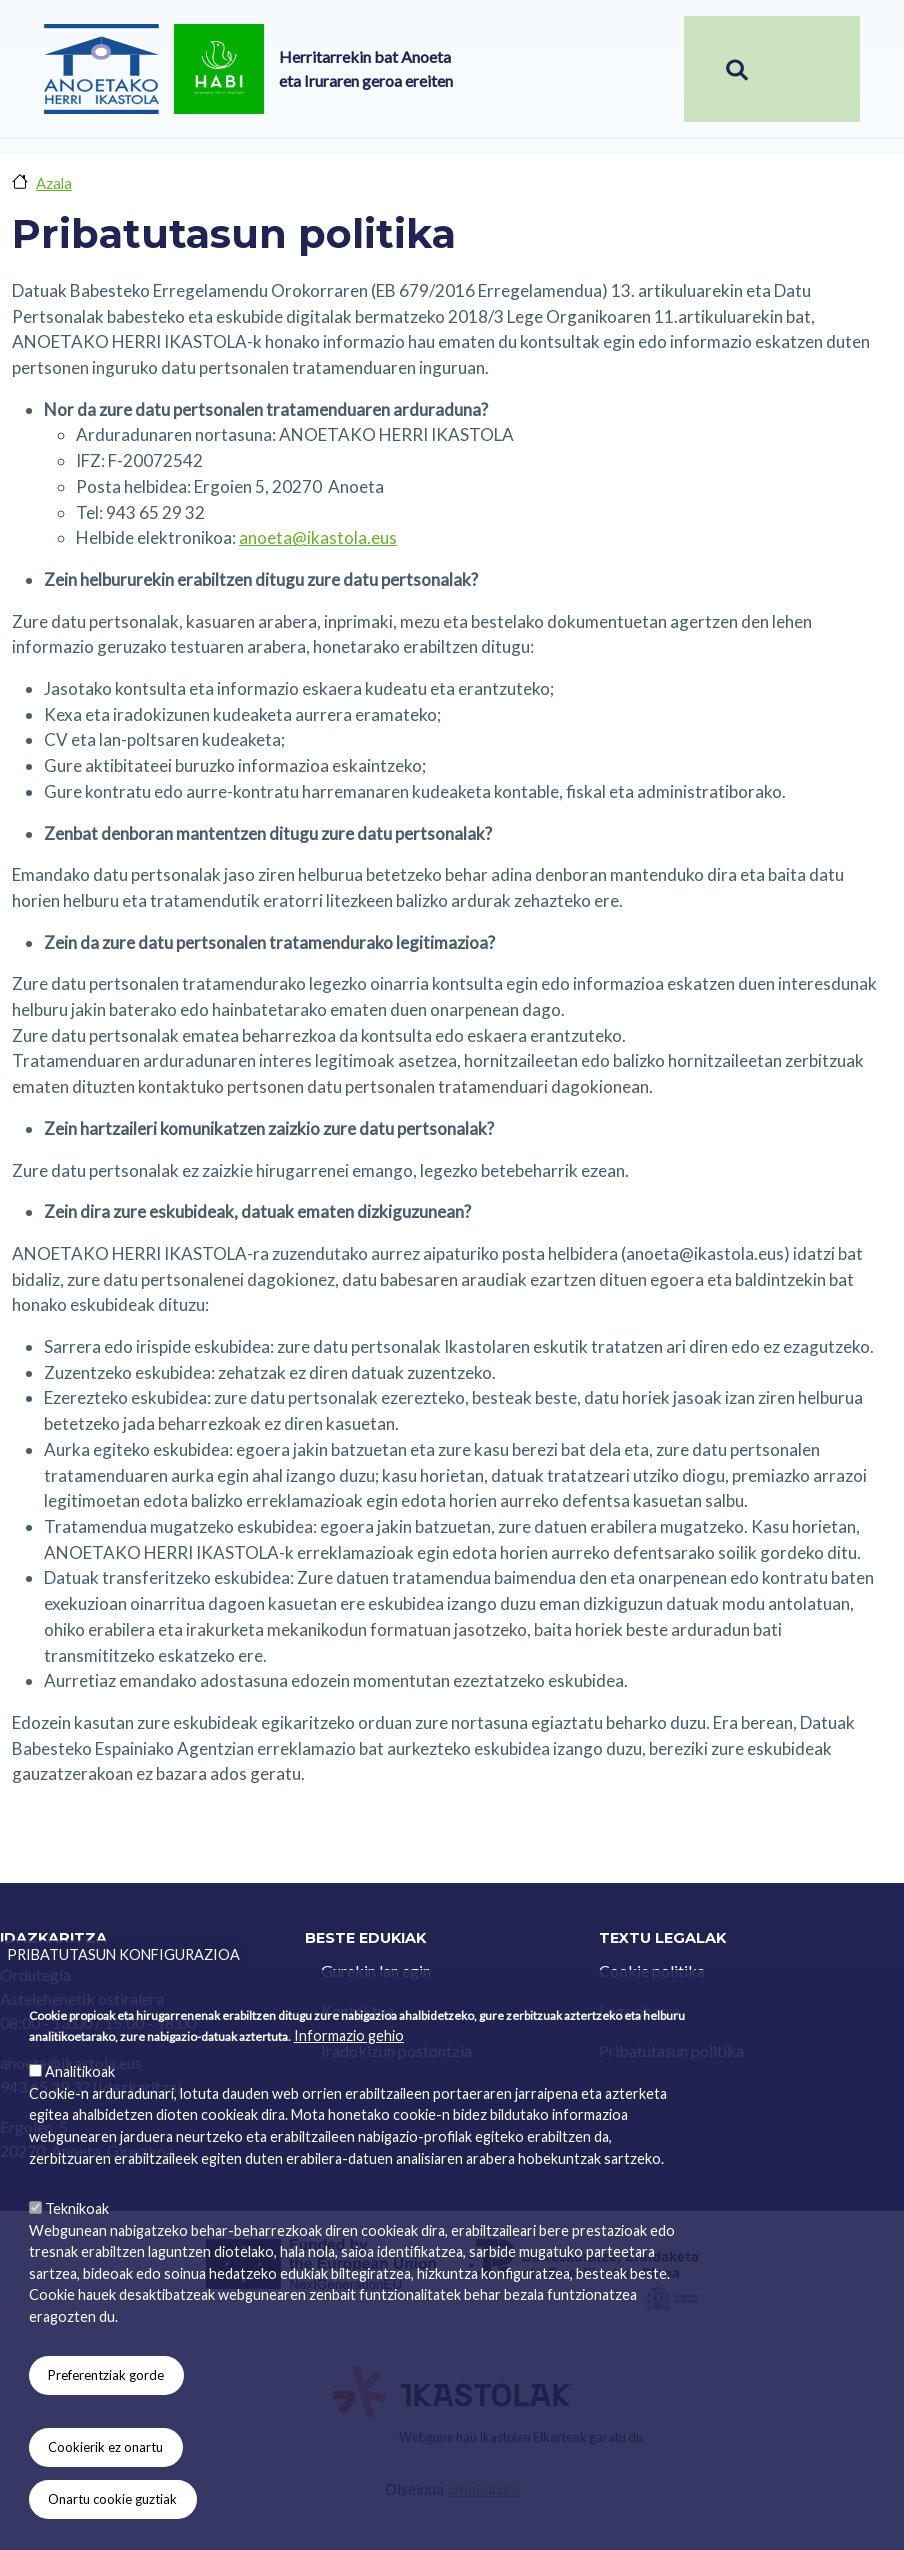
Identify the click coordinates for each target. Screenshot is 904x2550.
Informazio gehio (349, 2089)
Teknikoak (77, 2262)
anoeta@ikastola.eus (318, 537)
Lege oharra (639, 2010)
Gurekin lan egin (376, 1970)
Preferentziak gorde (106, 2429)
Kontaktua (357, 2010)
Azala (54, 183)
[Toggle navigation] (825, 69)
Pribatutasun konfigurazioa (123, 2008)
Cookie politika (652, 1970)
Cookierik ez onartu (105, 2501)
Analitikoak (80, 2125)
